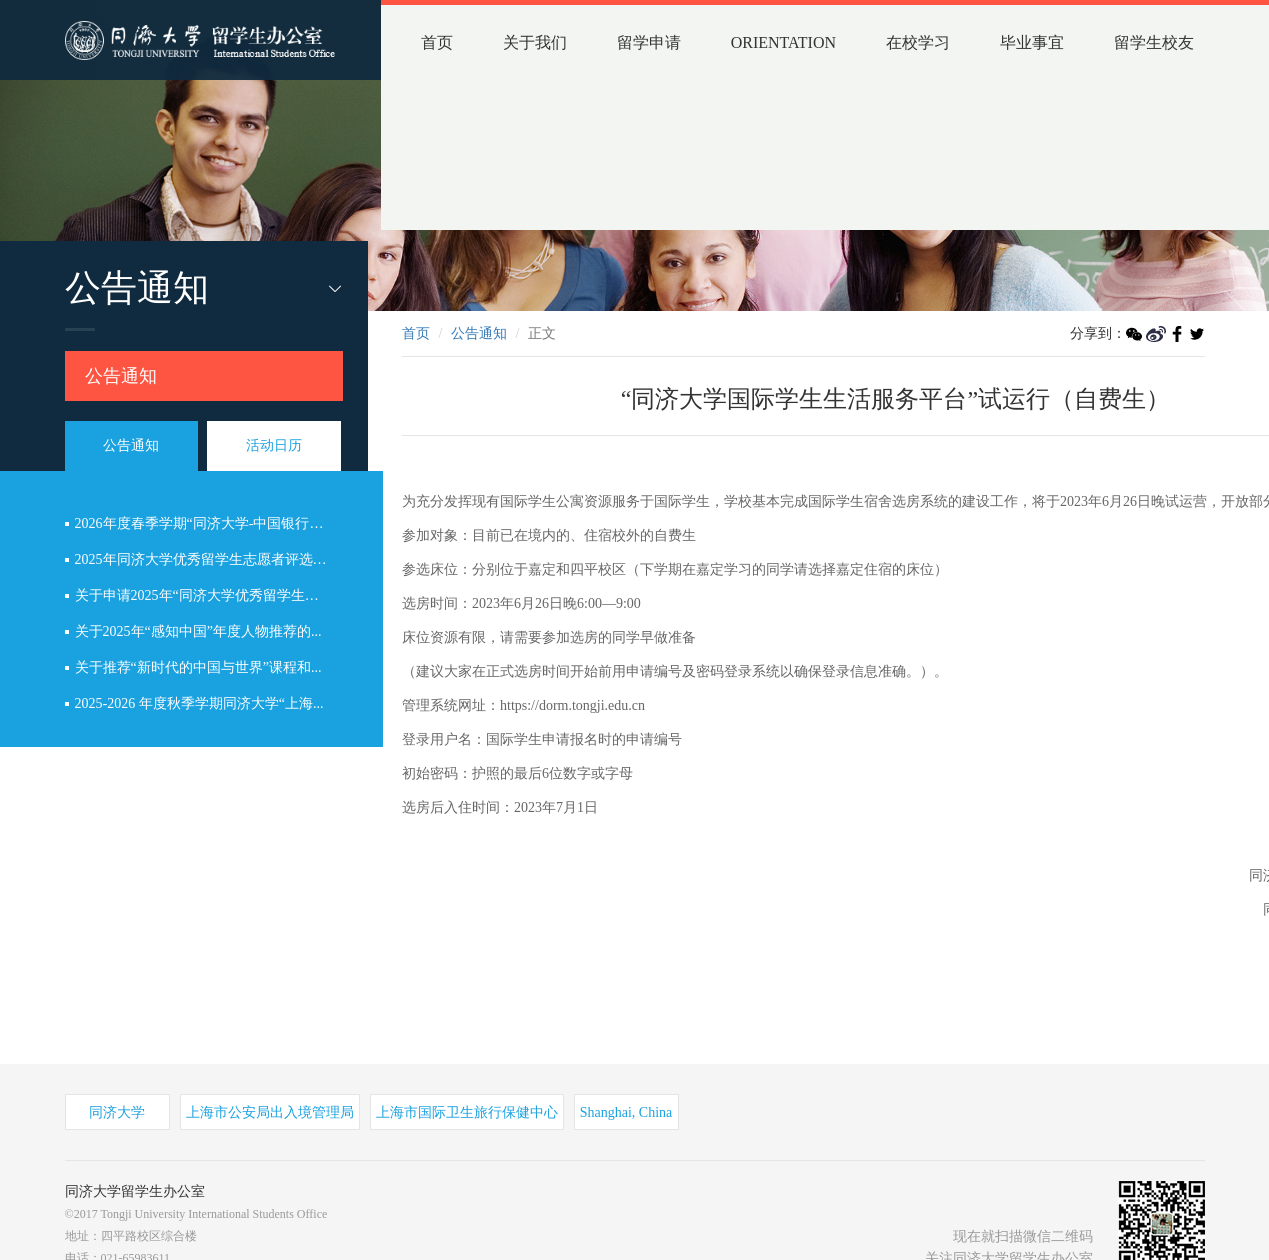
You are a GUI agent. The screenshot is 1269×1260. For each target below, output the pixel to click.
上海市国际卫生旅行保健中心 (467, 1112)
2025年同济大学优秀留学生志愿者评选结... (206, 559)
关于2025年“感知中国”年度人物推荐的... (198, 631)
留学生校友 (1154, 42)
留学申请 (649, 42)
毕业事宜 (1032, 42)
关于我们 (535, 42)
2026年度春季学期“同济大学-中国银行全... (204, 523)
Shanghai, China (626, 1112)
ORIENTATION (783, 42)
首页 (437, 42)
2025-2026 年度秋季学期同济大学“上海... (199, 703)
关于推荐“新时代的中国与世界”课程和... (198, 667)
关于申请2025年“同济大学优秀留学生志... (202, 595)
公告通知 (121, 376)
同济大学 (117, 1112)
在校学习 (918, 42)
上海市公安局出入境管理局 (270, 1112)
